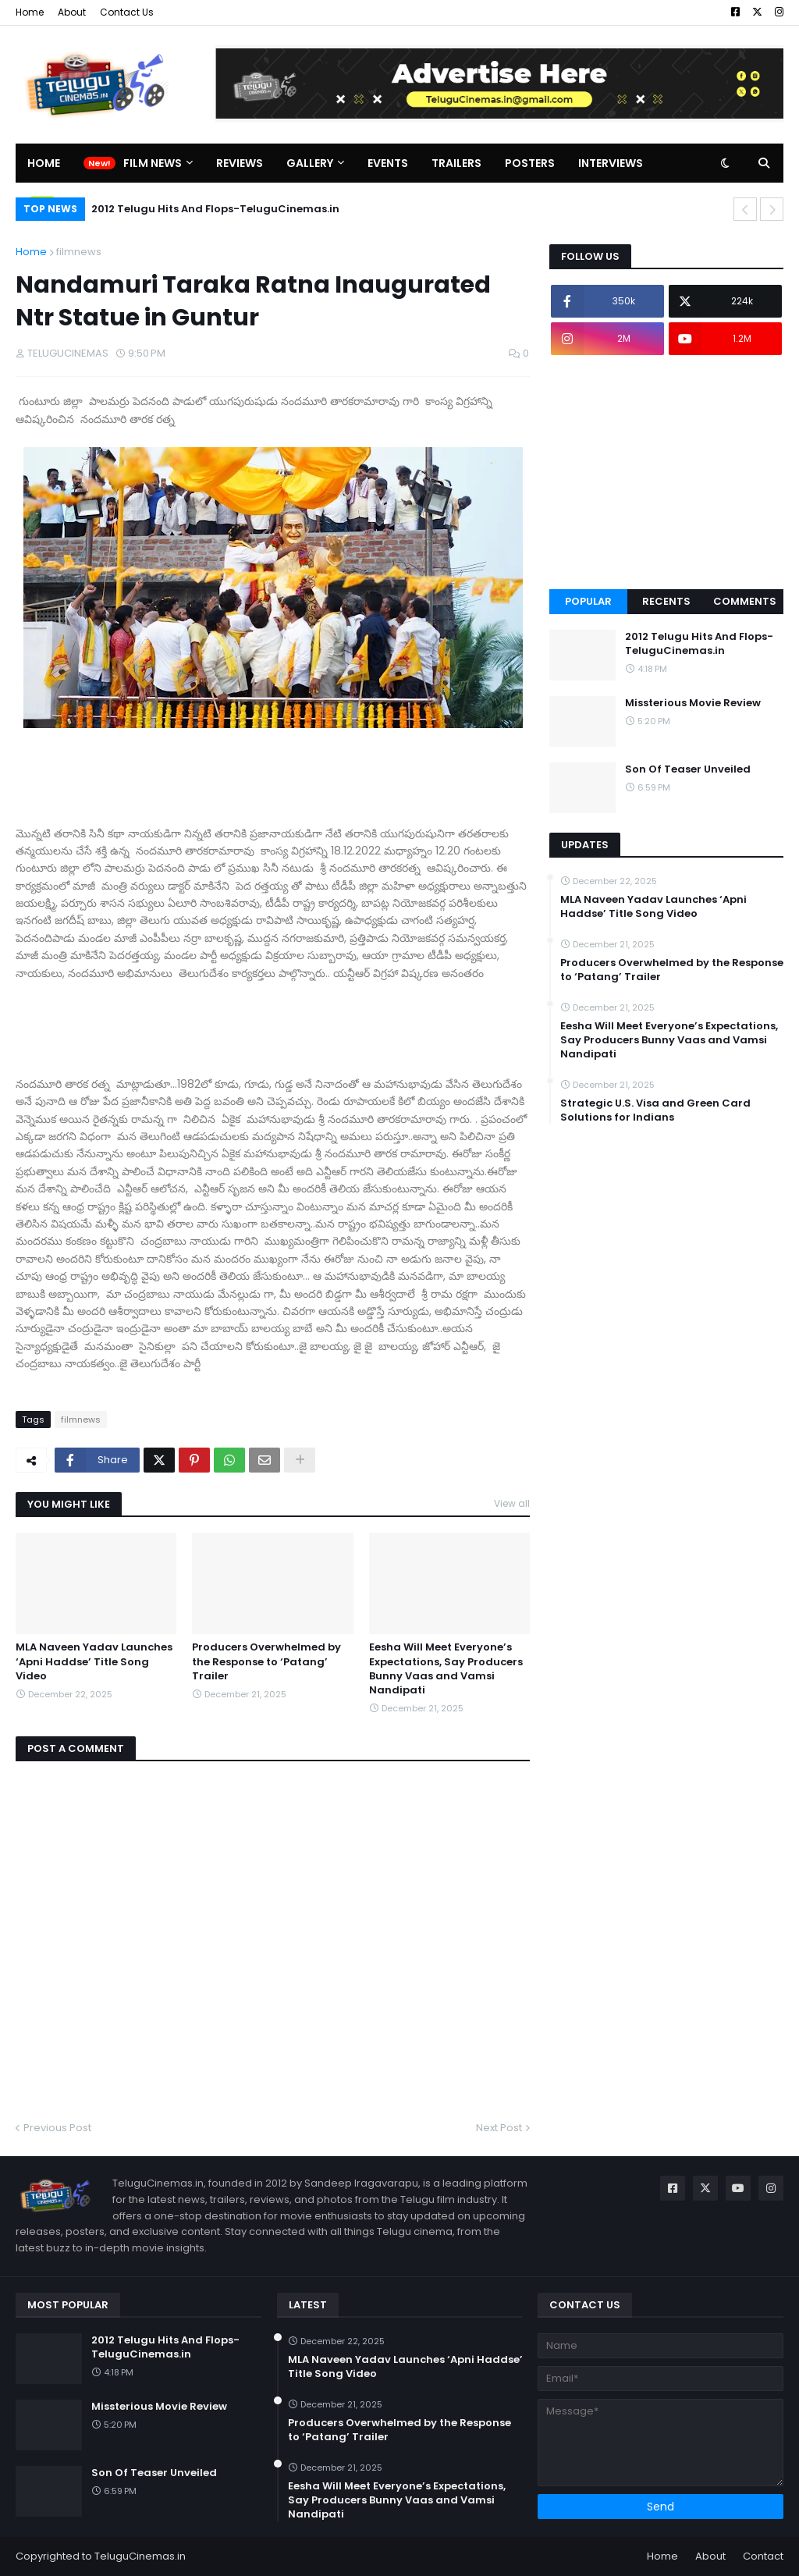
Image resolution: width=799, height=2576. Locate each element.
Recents (666, 601)
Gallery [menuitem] (309, 163)
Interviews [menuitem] (610, 163)
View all (512, 1503)
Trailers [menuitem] (456, 163)
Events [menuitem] (388, 163)
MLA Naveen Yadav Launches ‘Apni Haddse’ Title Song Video (94, 1661)
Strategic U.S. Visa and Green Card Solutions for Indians (655, 1110)
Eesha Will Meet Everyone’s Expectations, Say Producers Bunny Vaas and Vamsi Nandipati (446, 1668)
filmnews (78, 251)
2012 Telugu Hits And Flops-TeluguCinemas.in (215, 208)
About (72, 12)
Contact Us (127, 12)
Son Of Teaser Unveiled (688, 769)
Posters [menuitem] (530, 163)
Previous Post (57, 2127)
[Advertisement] (666, 472)
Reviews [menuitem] (239, 163)
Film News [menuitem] (152, 163)
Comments (744, 601)
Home (30, 12)
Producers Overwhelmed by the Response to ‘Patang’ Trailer (266, 1661)
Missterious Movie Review (693, 703)
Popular (588, 601)
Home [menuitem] (43, 163)
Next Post (499, 2127)
